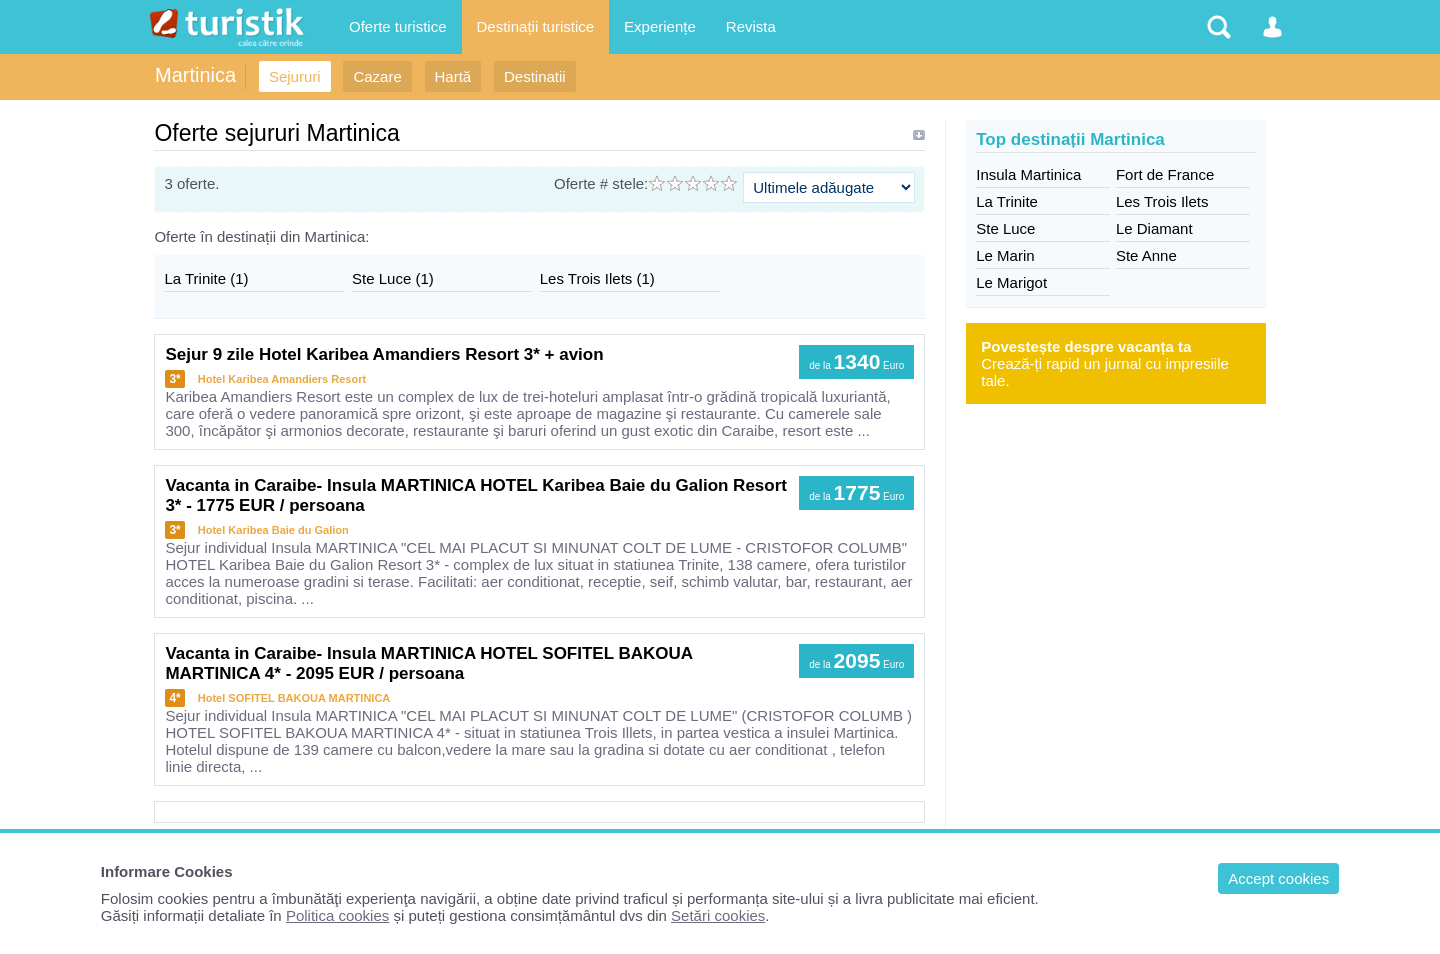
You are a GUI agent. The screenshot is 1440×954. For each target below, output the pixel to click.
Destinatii (535, 76)
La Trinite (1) (206, 278)
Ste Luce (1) (393, 278)
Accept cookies (1278, 878)
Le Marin (1005, 255)
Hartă (453, 76)
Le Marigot (1011, 282)
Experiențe (660, 26)
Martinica (195, 75)
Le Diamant (1154, 228)
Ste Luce (1005, 228)
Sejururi (295, 76)
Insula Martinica (1028, 174)
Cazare (377, 76)
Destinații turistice (536, 26)
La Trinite (1007, 201)
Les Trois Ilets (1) (597, 278)
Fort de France (1165, 174)
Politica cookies (337, 915)
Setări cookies (718, 915)
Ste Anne (1146, 255)
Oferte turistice (398, 26)
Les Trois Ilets (1162, 201)
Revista (751, 26)
